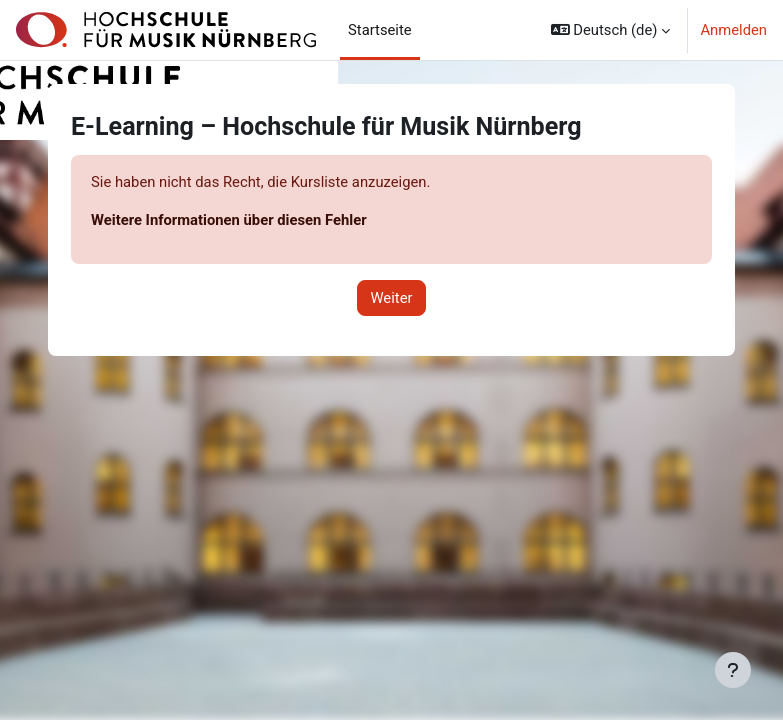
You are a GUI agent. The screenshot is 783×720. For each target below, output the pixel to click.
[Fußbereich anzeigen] (733, 670)
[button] (611, 30)
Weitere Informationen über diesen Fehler (229, 220)
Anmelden (733, 30)
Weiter (391, 298)
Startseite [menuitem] (380, 30)
